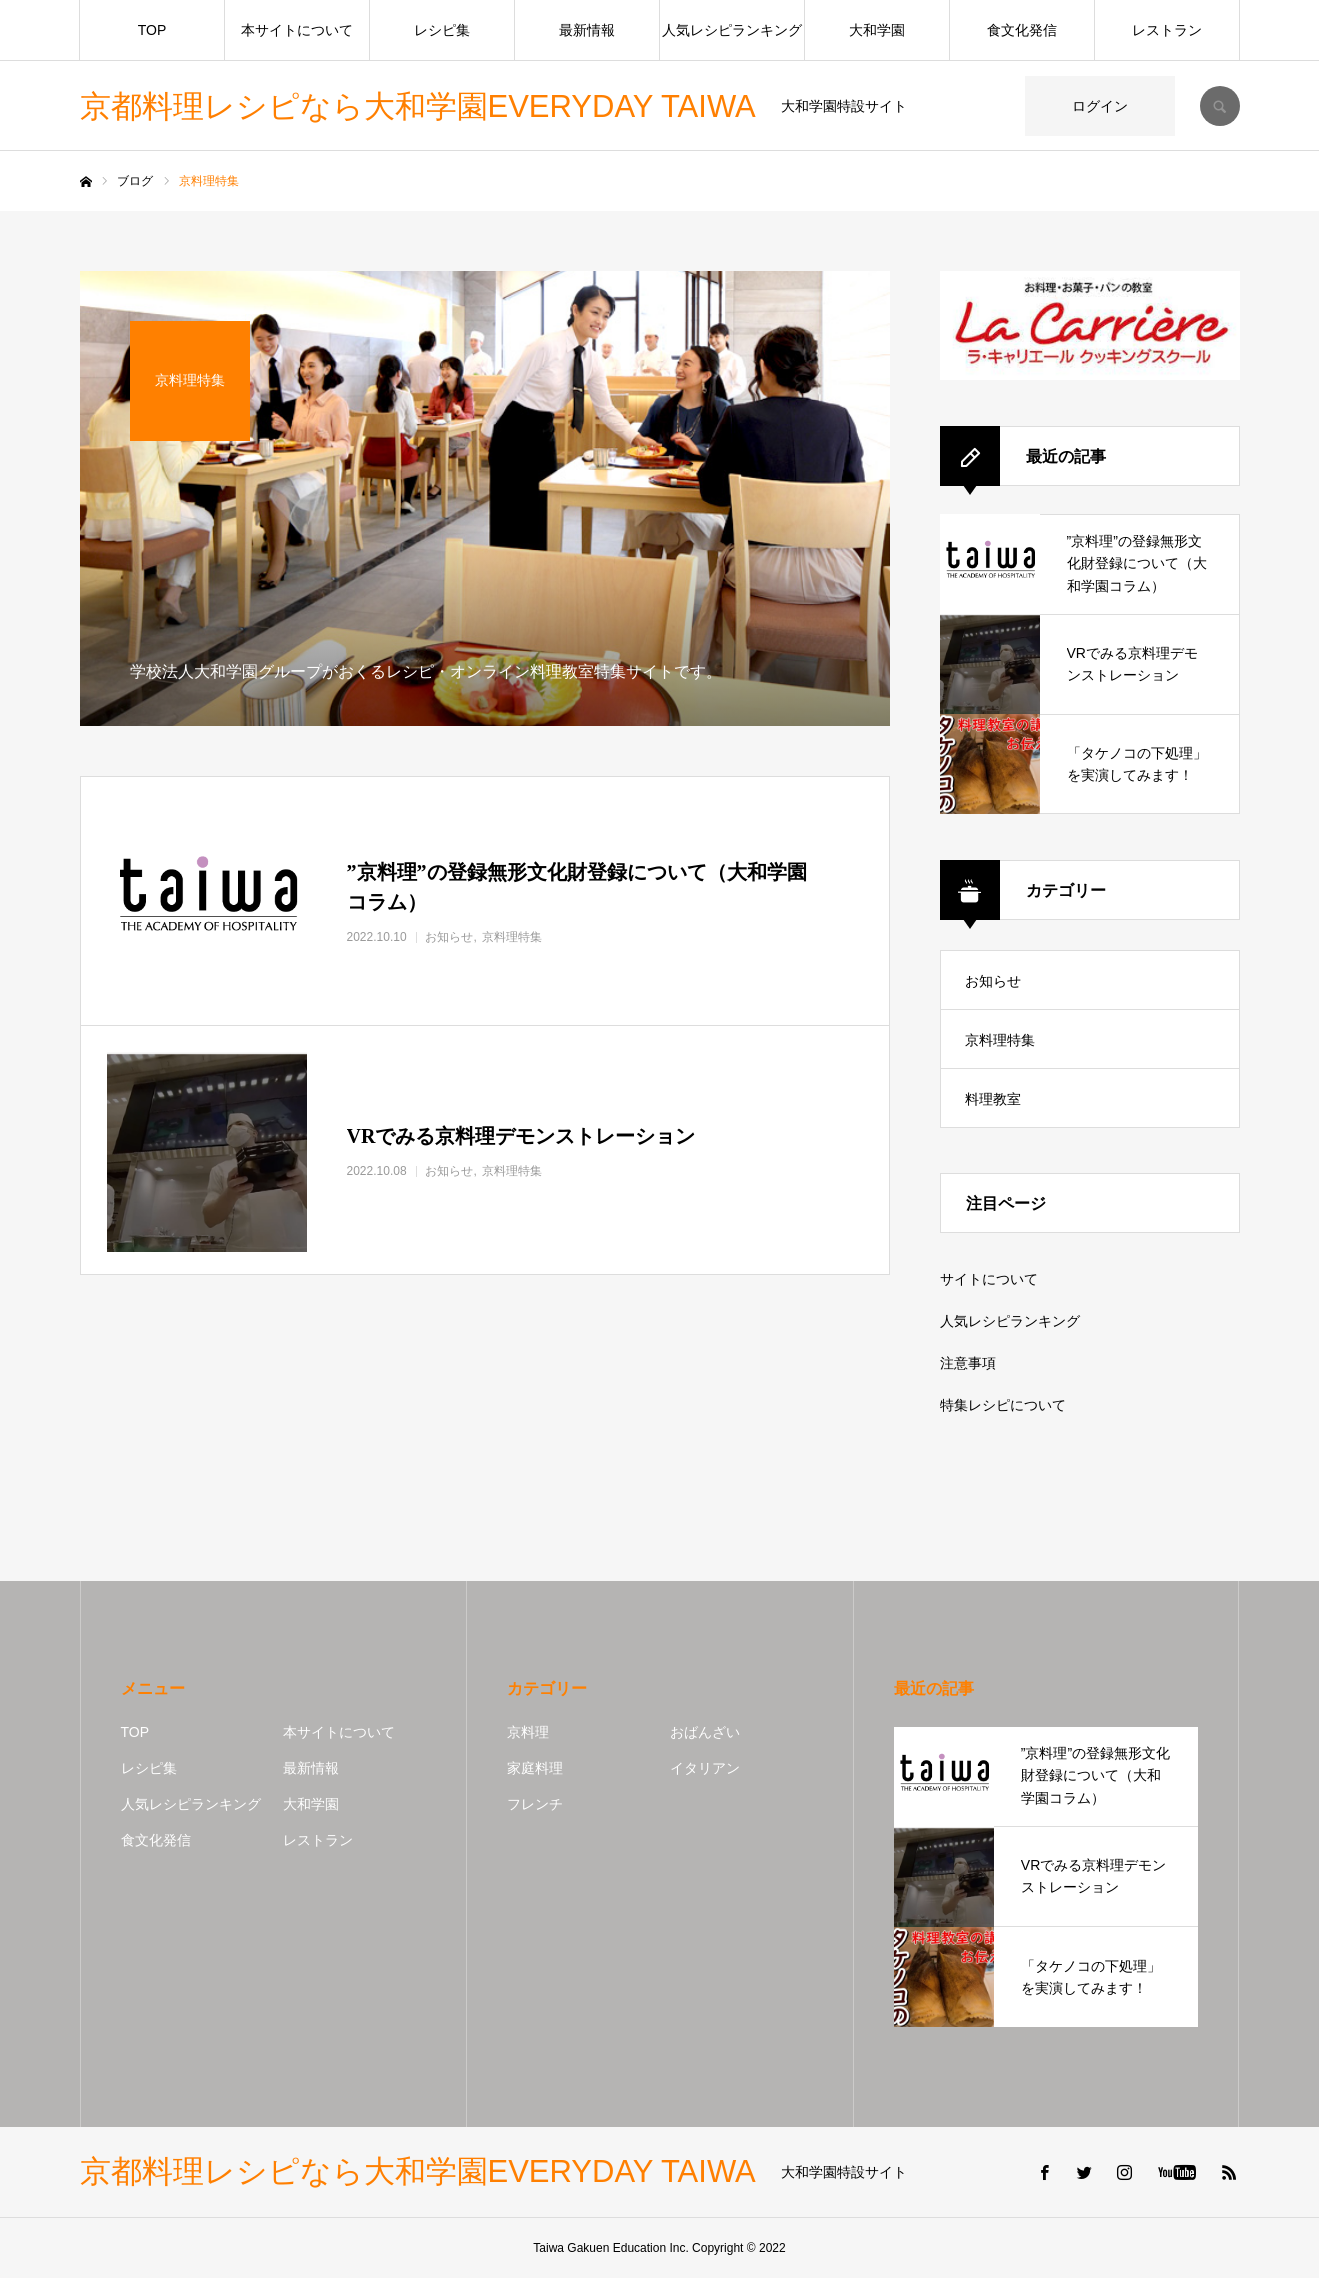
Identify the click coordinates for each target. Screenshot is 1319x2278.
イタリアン (705, 1768)
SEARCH (1220, 106)
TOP (152, 30)
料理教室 (993, 1099)
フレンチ (535, 1804)
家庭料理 (535, 1768)
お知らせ (993, 981)
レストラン (1167, 30)
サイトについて (989, 1279)
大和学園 (877, 30)
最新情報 (587, 30)
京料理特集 (1000, 1040)
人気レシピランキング (732, 30)
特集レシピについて (1003, 1405)
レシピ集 (442, 30)
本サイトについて (297, 30)
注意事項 (968, 1363)
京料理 (528, 1732)
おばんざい (705, 1732)
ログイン (1100, 106)
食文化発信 (1022, 30)
